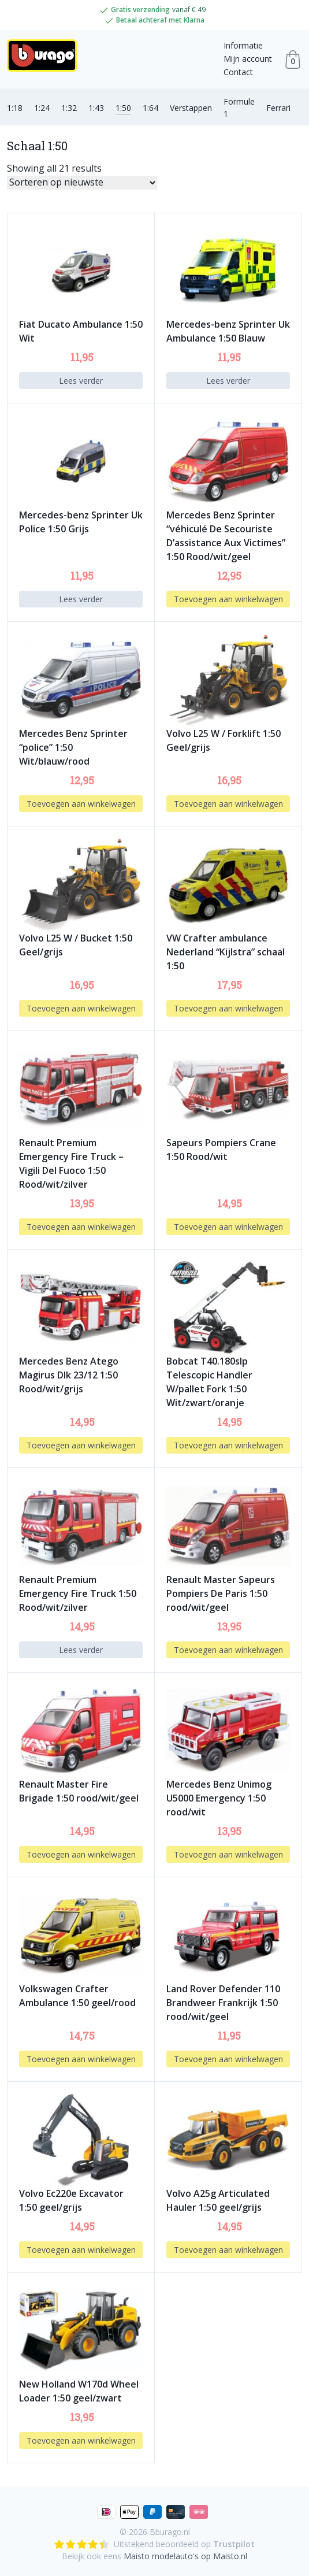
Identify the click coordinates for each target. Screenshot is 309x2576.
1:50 (123, 107)
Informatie (243, 45)
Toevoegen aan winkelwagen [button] (228, 599)
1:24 (42, 107)
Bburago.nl (170, 2531)
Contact (238, 71)
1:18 (15, 107)
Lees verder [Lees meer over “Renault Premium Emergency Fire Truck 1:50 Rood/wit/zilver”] (81, 1649)
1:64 (150, 107)
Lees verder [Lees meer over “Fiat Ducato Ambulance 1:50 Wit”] (81, 380)
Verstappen (191, 107)
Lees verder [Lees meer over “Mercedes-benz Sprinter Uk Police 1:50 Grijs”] (81, 599)
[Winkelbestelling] (82, 183)
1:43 (96, 107)
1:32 (69, 107)
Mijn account (248, 58)
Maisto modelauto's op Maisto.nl (185, 2556)
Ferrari (278, 107)
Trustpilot (234, 2543)
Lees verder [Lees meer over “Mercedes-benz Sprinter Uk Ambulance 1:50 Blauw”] (228, 380)
